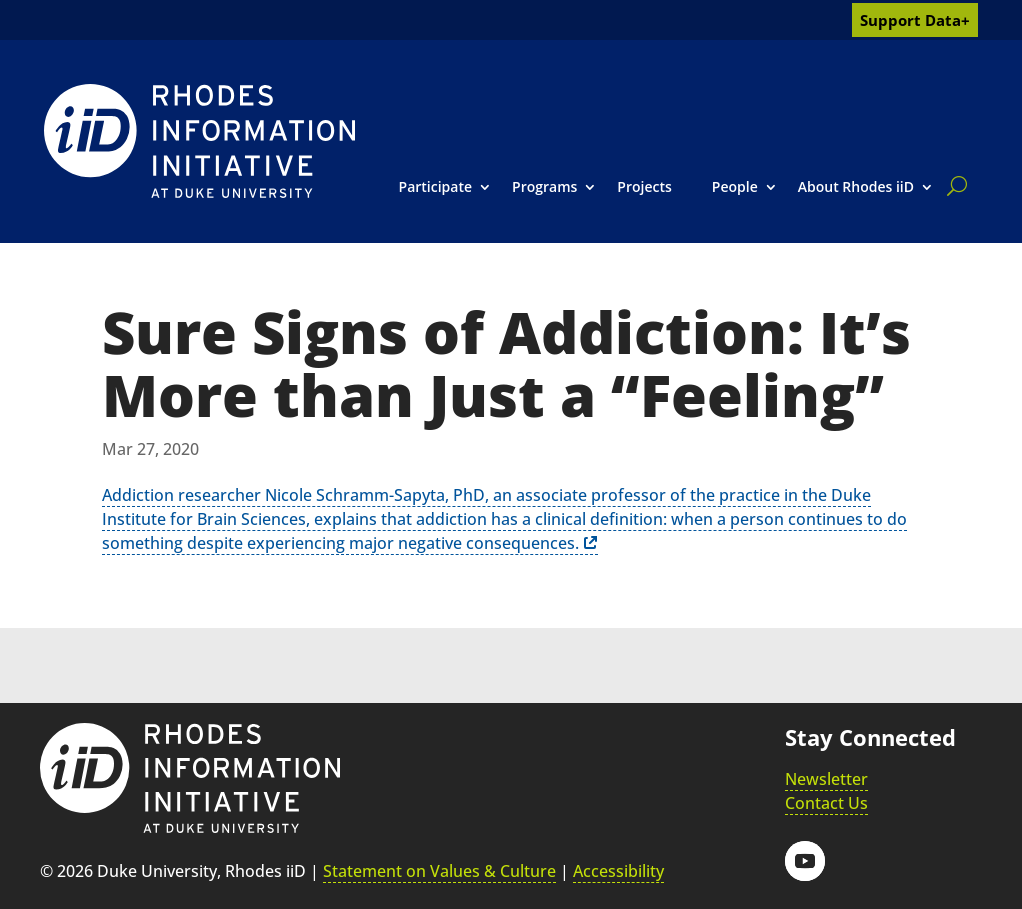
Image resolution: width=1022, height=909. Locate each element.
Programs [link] (544, 186)
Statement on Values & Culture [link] (439, 871)
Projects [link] (644, 186)
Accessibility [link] (618, 871)
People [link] (735, 186)
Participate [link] (436, 186)
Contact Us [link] (826, 803)
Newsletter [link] (826, 779)
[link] (199, 140)
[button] (805, 861)
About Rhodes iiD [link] (856, 186)
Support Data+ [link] (915, 20)
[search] (953, 186)
